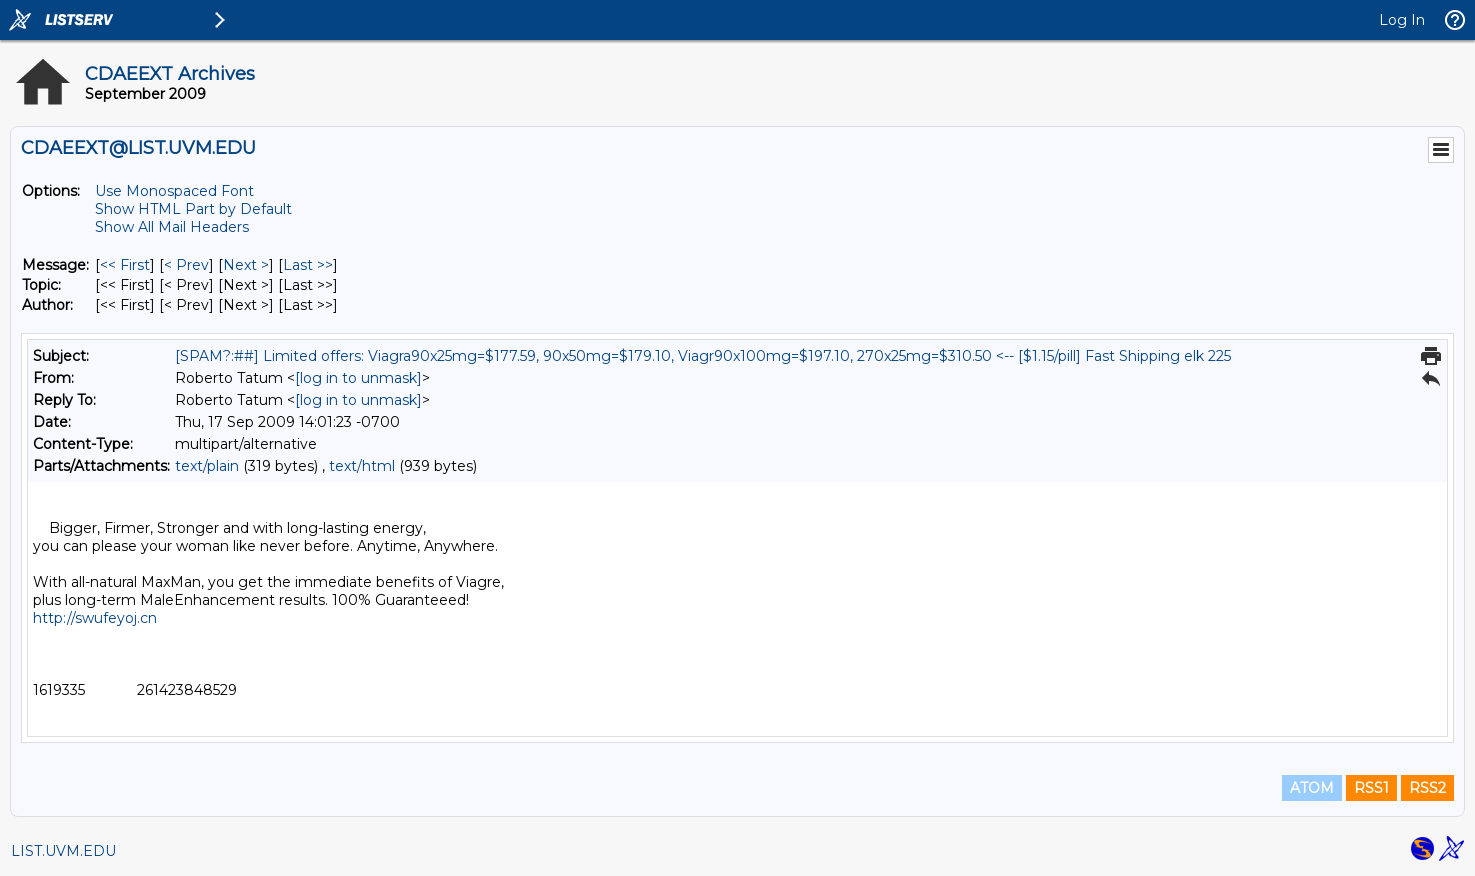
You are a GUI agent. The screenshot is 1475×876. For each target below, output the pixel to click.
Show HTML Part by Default (193, 209)
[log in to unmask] (358, 378)
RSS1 (1371, 788)
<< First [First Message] (125, 265)
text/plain (207, 466)
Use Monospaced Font (174, 191)
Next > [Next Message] (246, 265)
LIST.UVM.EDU (63, 851)
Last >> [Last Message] (308, 265)
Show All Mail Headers (172, 227)
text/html (362, 466)
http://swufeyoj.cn (95, 618)
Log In (1402, 20)
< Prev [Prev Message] (186, 265)
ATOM (1312, 788)
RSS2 (1427, 788)
